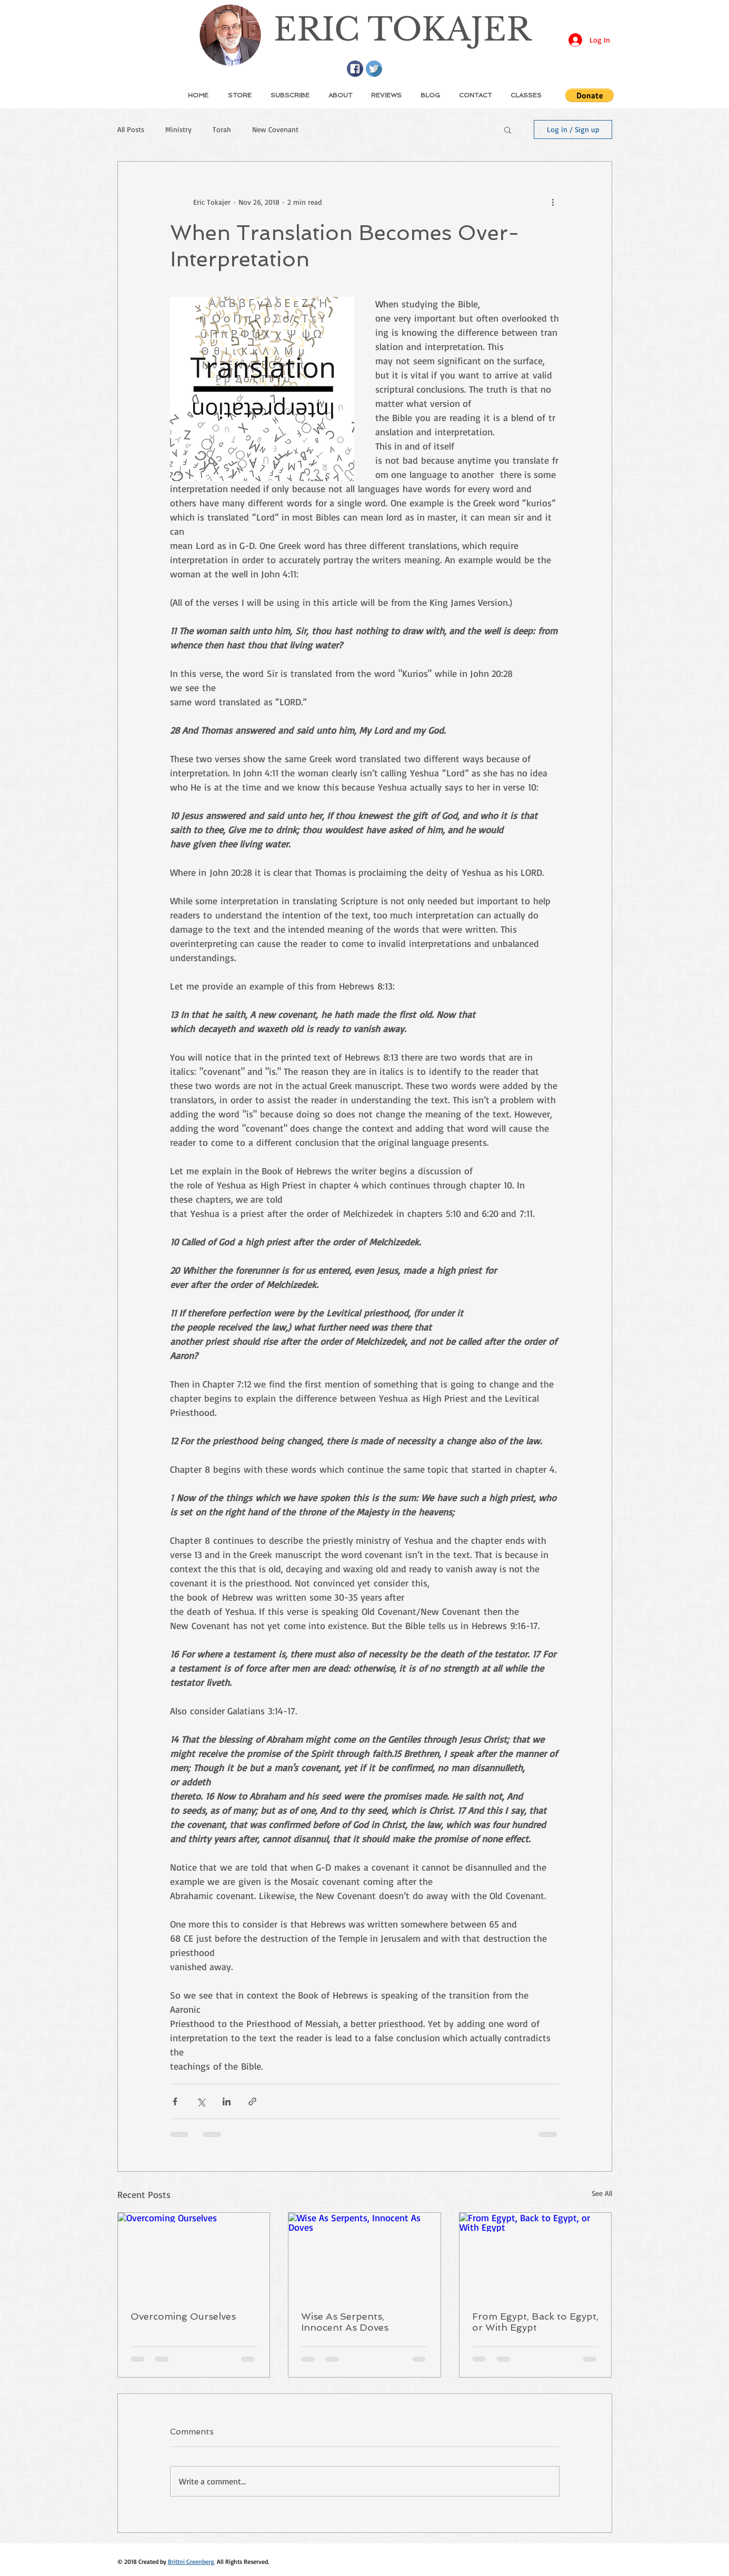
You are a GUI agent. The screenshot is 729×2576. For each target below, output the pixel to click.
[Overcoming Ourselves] (194, 2255)
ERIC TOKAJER (402, 29)
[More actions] (553, 201)
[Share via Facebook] (175, 2101)
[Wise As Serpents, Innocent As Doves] (364, 2255)
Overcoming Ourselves (183, 2316)
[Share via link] (252, 2101)
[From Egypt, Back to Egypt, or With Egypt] (536, 2255)
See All (602, 2193)
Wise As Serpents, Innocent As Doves (344, 2322)
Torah (222, 129)
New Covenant (275, 129)
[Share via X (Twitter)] (201, 2101)
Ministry (178, 129)
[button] (589, 95)
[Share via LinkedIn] (227, 2101)
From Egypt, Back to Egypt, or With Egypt (535, 2322)
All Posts (130, 129)
